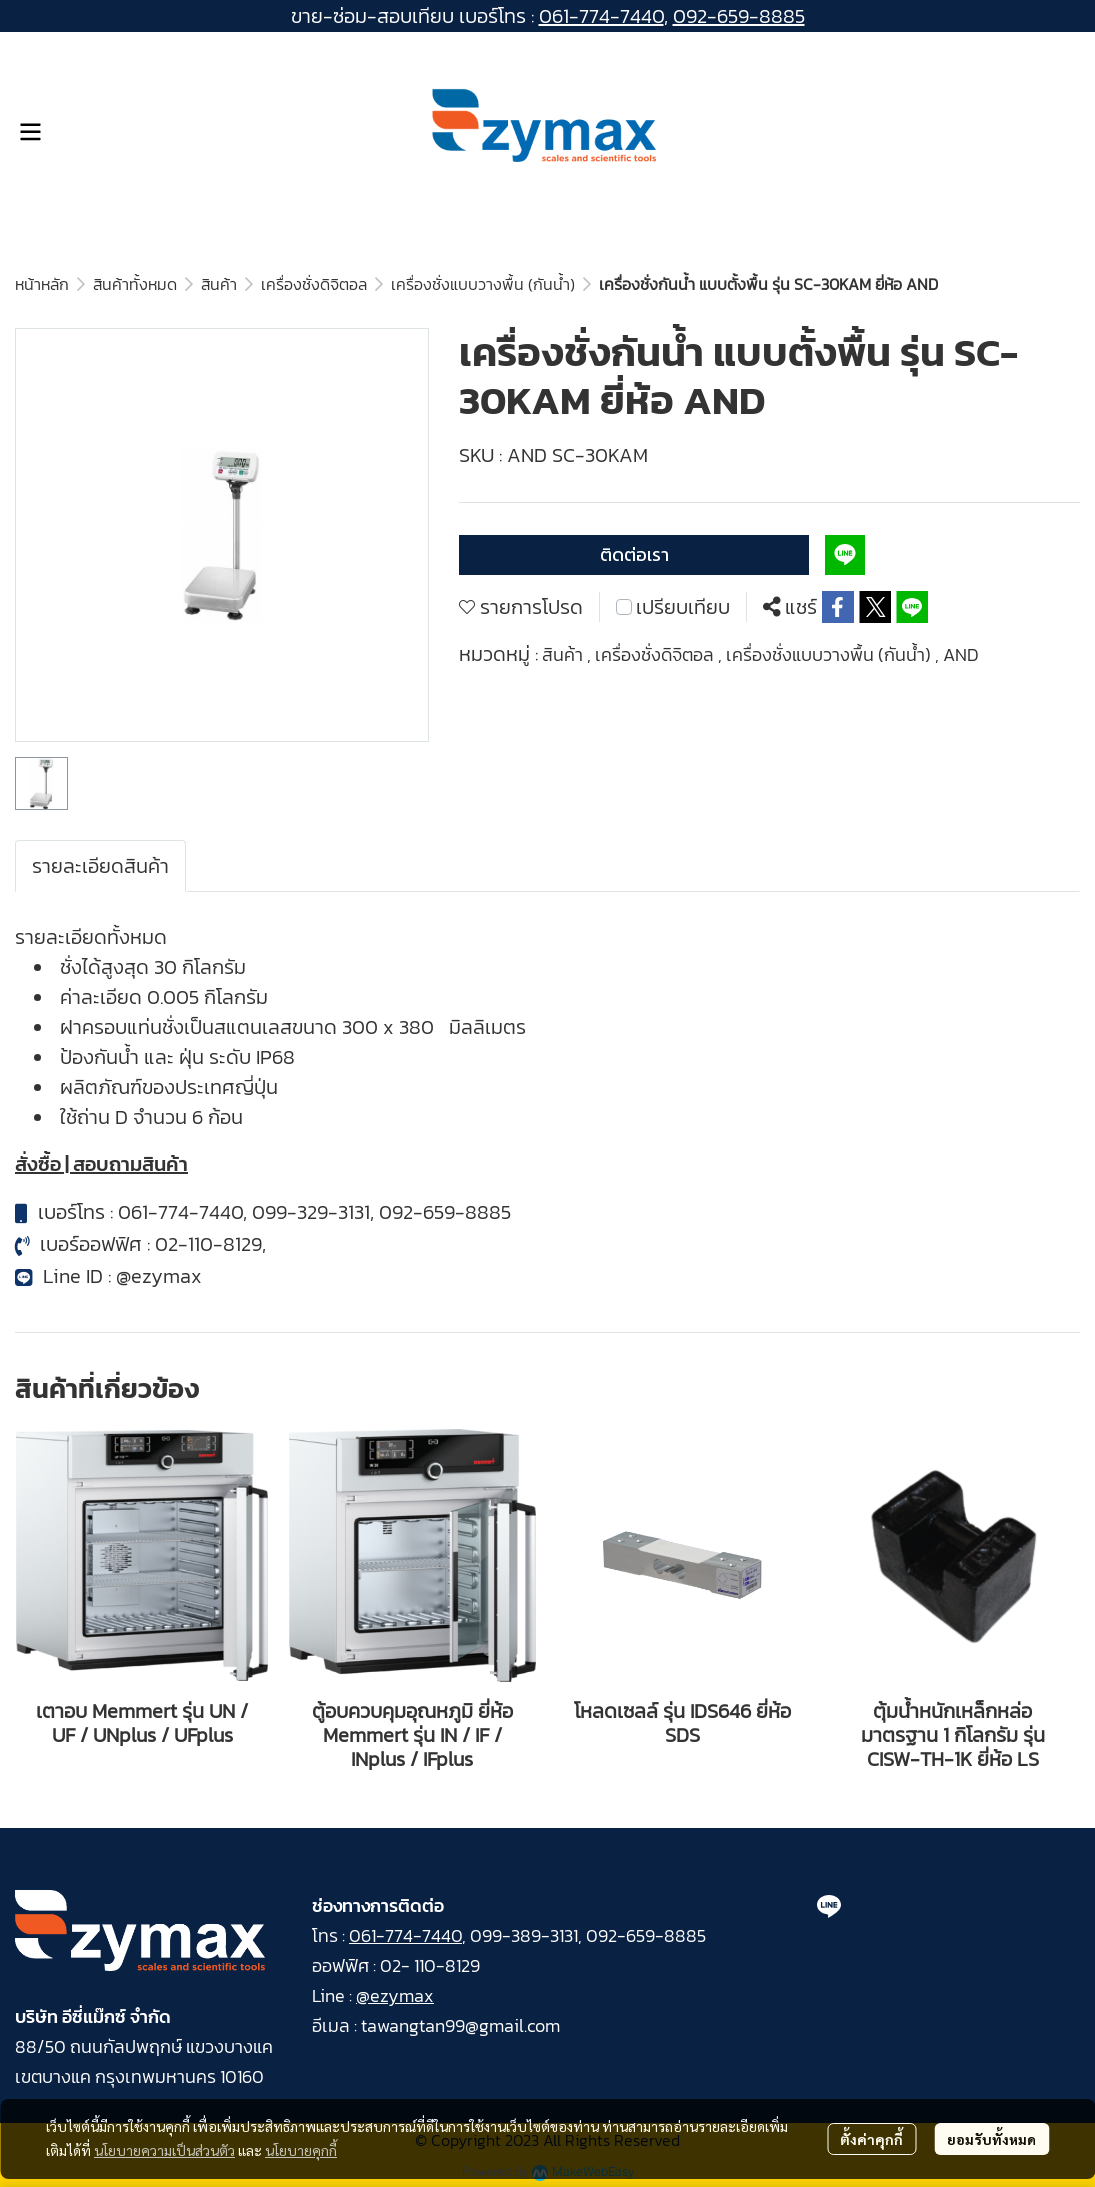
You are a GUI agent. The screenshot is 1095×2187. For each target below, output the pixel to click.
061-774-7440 (601, 16)
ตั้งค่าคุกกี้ (871, 2139)
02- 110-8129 (430, 1965)
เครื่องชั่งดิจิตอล (314, 284)
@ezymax (159, 1276)
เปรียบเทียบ (683, 607)
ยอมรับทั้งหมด (991, 2139)
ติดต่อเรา (634, 554)
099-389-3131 (524, 1935)
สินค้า (219, 284)
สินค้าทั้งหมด (135, 284)
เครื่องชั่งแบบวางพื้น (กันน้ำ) (483, 284)
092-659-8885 (739, 16)
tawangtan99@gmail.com (460, 2025)
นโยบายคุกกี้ (301, 2150)
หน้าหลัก (42, 284)
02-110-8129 (208, 1244)
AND (961, 654)
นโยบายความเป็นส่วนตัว (164, 2150)
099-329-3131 (311, 1212)
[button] (1071, 132)
